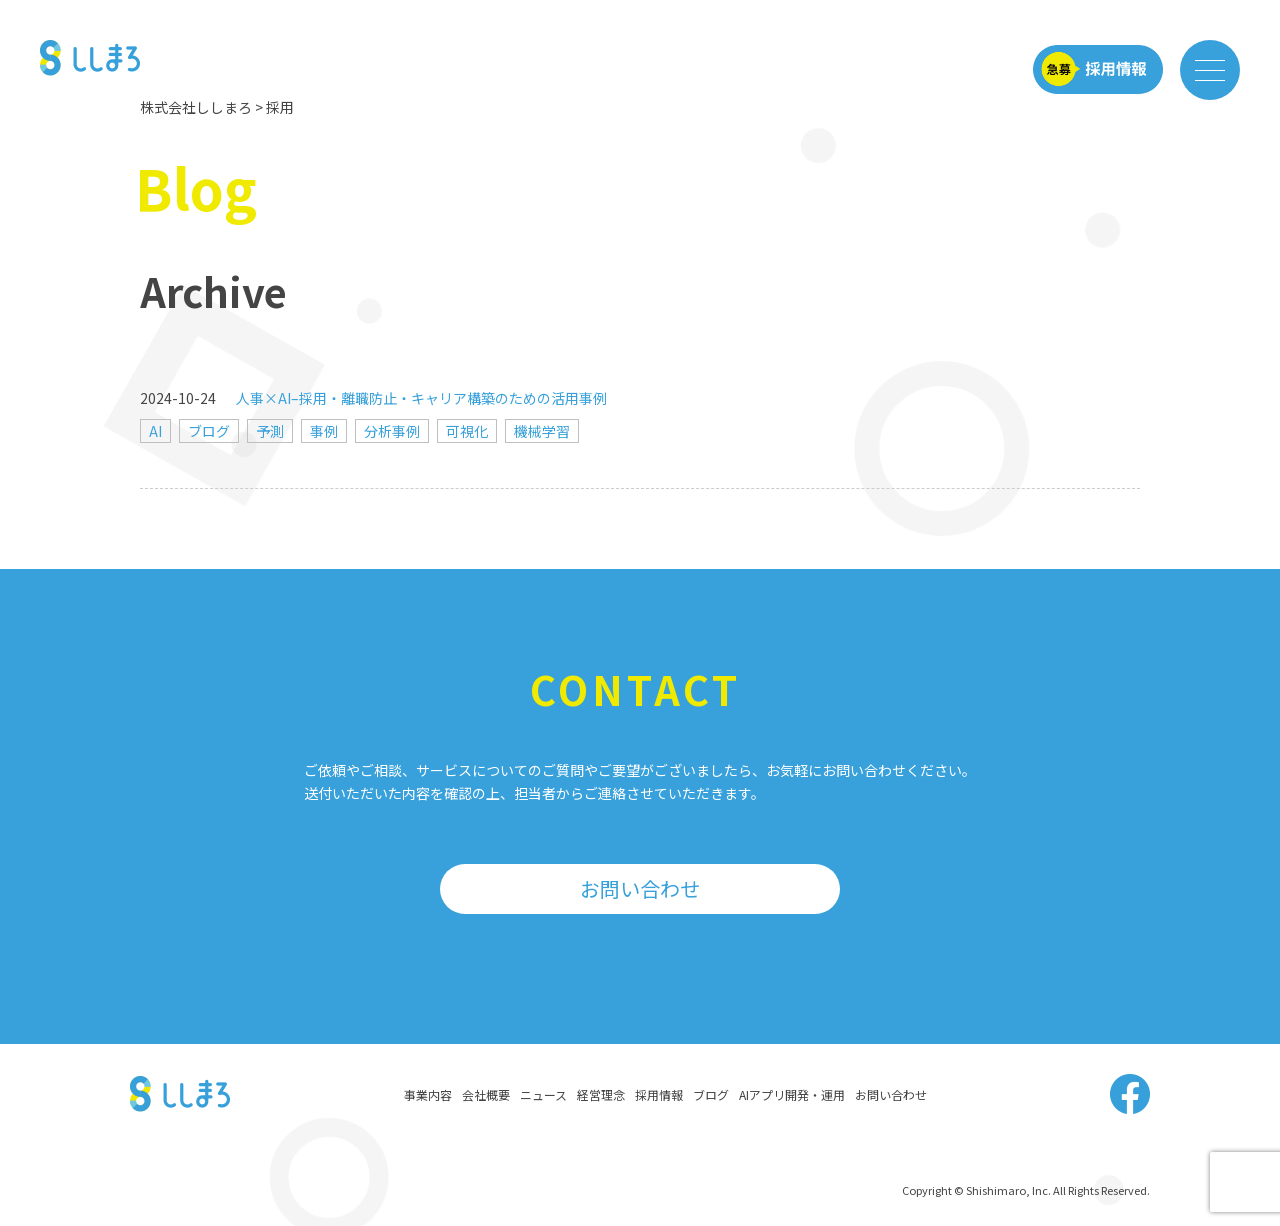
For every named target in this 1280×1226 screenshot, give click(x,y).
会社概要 (486, 1094)
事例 (324, 431)
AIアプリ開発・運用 (792, 1094)
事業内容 (428, 1094)
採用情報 (659, 1094)
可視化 (467, 431)
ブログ (209, 431)
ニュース (543, 1094)
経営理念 (601, 1094)
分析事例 (392, 431)
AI (155, 431)
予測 (270, 431)
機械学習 (542, 431)
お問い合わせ (640, 888)
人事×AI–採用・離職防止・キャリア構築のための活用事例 (421, 398)
